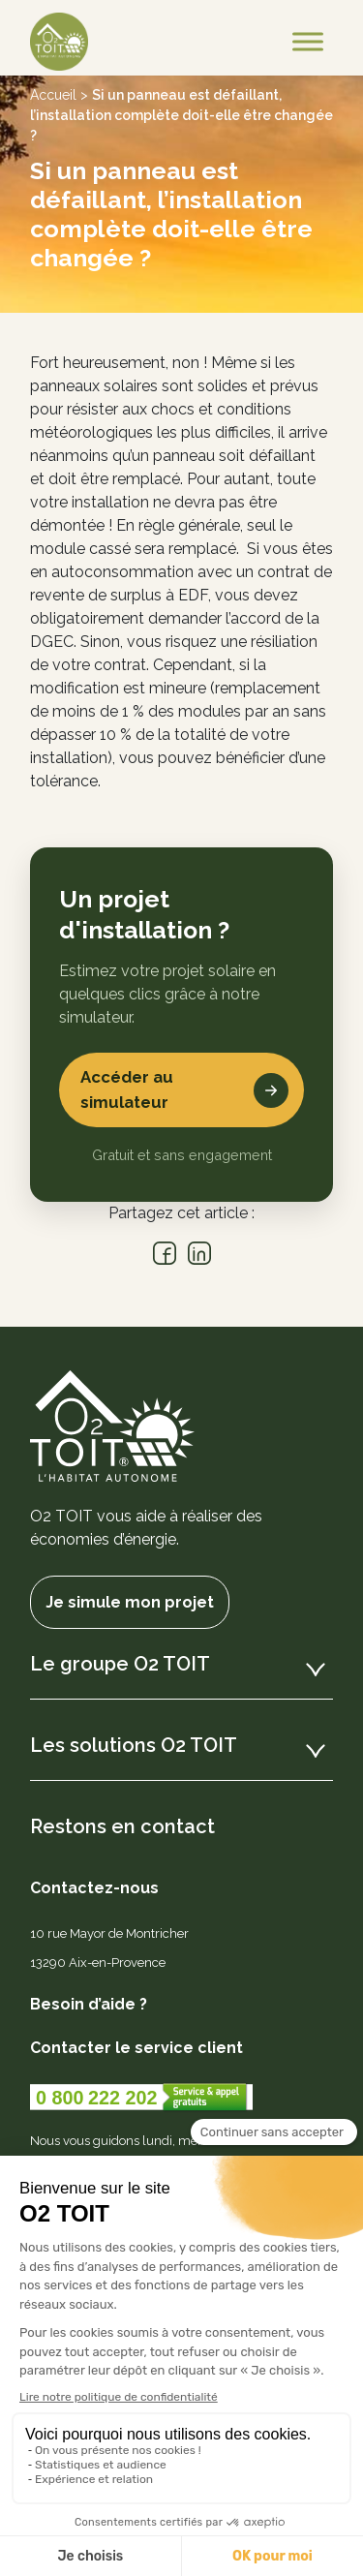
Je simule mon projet (129, 1602)
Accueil (53, 95)
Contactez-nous (94, 1888)
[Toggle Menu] (307, 41)
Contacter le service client (136, 2048)
